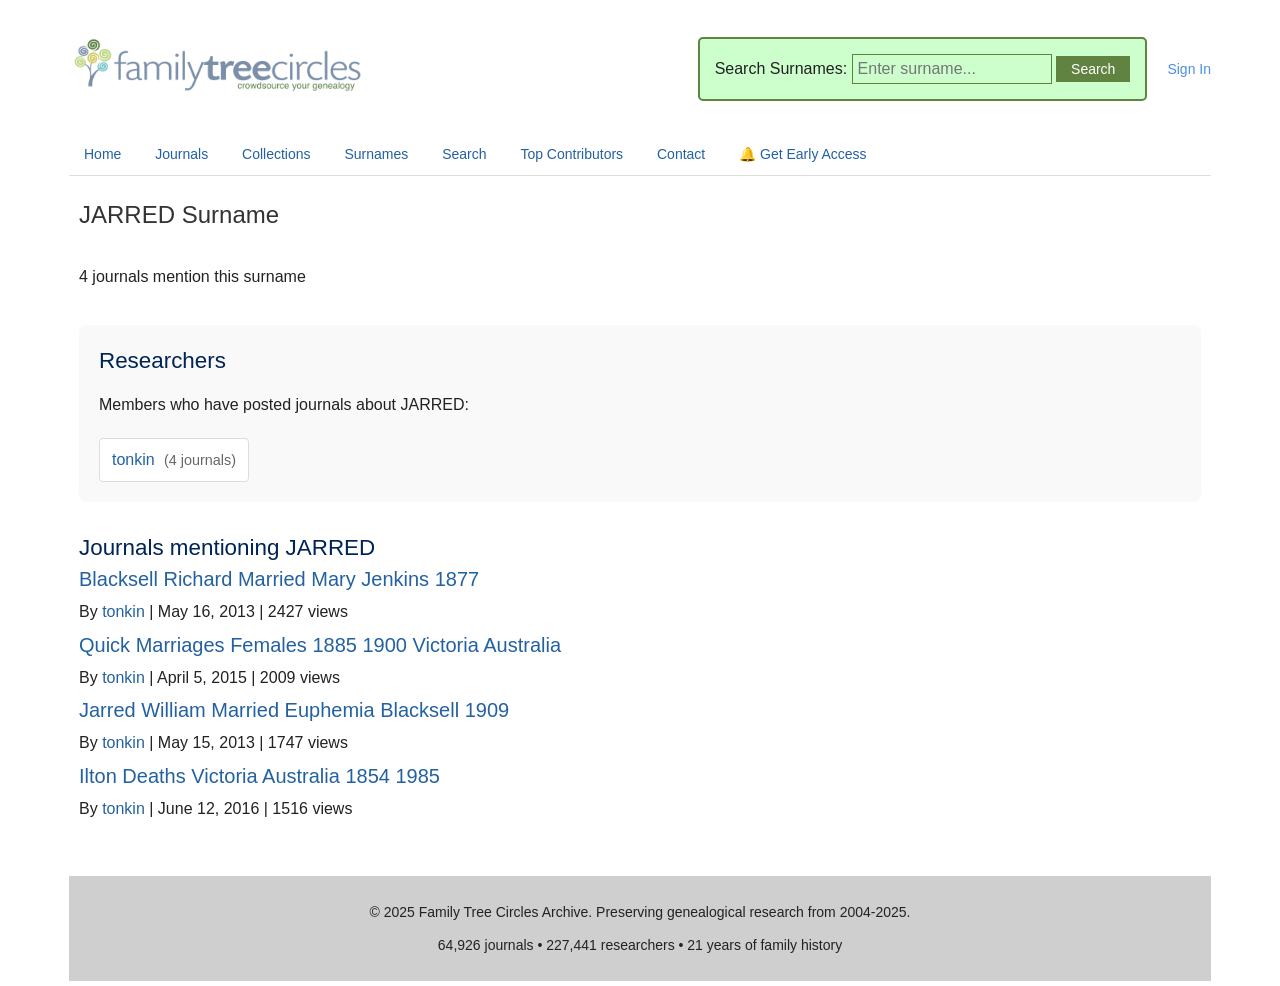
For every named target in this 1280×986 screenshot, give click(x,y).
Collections (276, 154)
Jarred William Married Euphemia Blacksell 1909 (294, 710)
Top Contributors (571, 154)
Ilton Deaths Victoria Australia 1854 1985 (259, 776)
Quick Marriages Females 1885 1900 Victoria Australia (320, 645)
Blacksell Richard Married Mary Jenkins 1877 (279, 579)
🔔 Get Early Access (802, 154)
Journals (181, 154)
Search (464, 154)
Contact (681, 154)
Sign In (1189, 69)
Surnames (376, 154)
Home (102, 154)
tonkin (174, 459)
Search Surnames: (781, 68)
